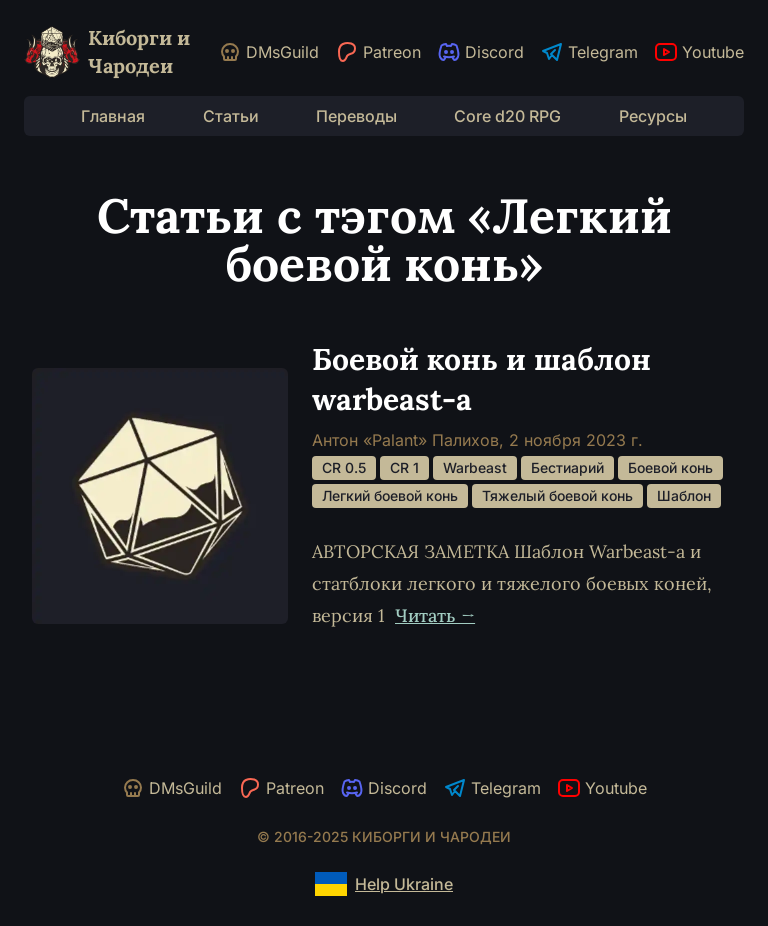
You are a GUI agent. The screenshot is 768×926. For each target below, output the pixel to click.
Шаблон (684, 495)
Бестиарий (567, 467)
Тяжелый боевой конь (557, 495)
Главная (113, 116)
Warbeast (475, 467)
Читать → (435, 615)
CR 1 (404, 467)
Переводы (356, 116)
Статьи (231, 116)
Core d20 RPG (507, 116)
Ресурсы (653, 116)
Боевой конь (670, 467)
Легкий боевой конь (390, 495)
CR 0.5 (344, 467)
